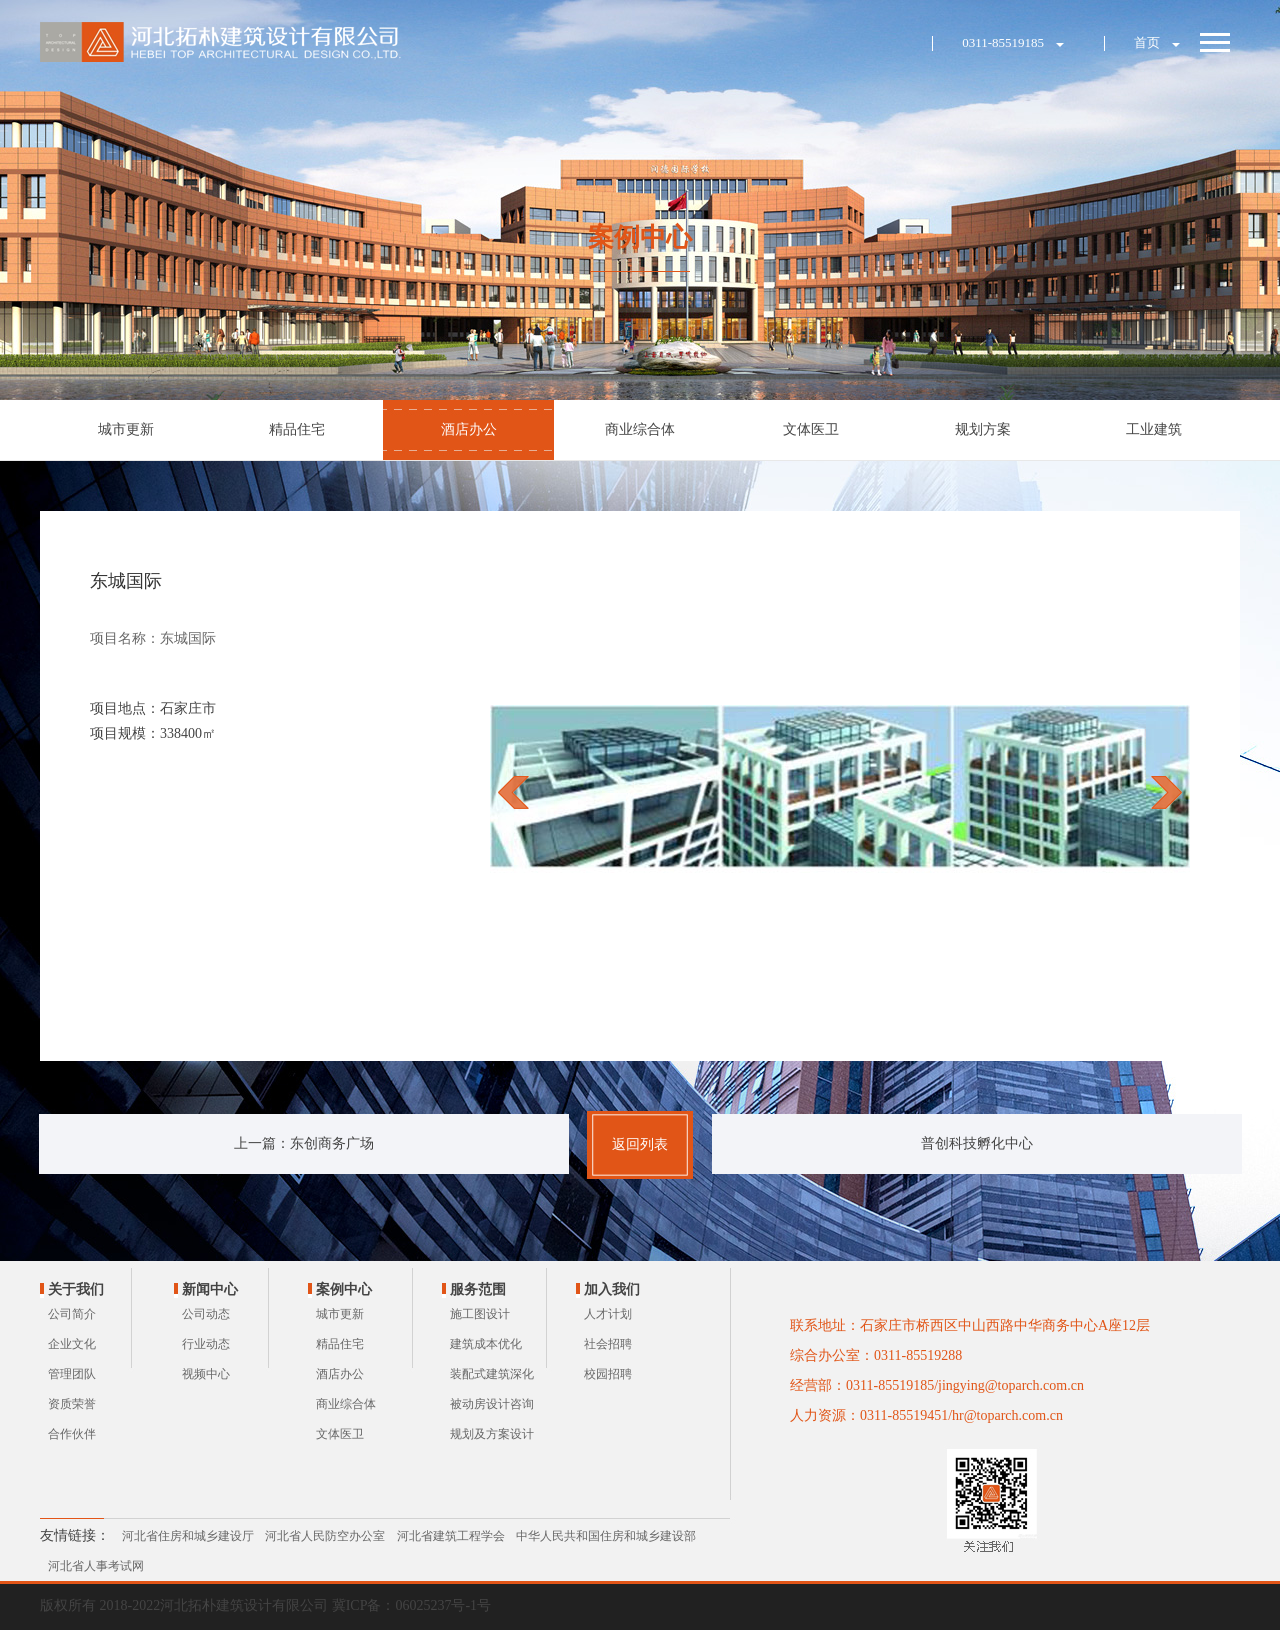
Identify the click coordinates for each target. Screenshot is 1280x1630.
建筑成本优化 (486, 1344)
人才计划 (608, 1314)
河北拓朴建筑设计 (223, 42)
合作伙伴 (72, 1434)
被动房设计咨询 (492, 1404)
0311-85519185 (1003, 42)
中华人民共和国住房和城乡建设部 (606, 1536)
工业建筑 (1154, 429)
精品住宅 (297, 429)
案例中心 (344, 1289)
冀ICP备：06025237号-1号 (411, 1605)
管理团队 (72, 1374)
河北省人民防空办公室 (325, 1536)
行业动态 (206, 1344)
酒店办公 (469, 429)
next (1166, 792)
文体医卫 (811, 429)
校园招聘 (608, 1374)
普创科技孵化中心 (977, 1143)
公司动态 (206, 1314)
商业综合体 (640, 429)
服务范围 (478, 1289)
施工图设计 (480, 1314)
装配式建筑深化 (492, 1374)
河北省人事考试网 (96, 1566)
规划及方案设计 (492, 1434)
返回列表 (640, 1144)
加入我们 (612, 1289)
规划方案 (983, 429)
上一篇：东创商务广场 (304, 1143)
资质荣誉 (72, 1404)
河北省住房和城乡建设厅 (188, 1536)
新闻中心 (210, 1289)
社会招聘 (608, 1344)
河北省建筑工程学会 (451, 1536)
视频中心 (206, 1374)
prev (513, 792)
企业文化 (72, 1344)
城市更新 (126, 429)
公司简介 (72, 1314)
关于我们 (76, 1289)
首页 (1147, 42)
